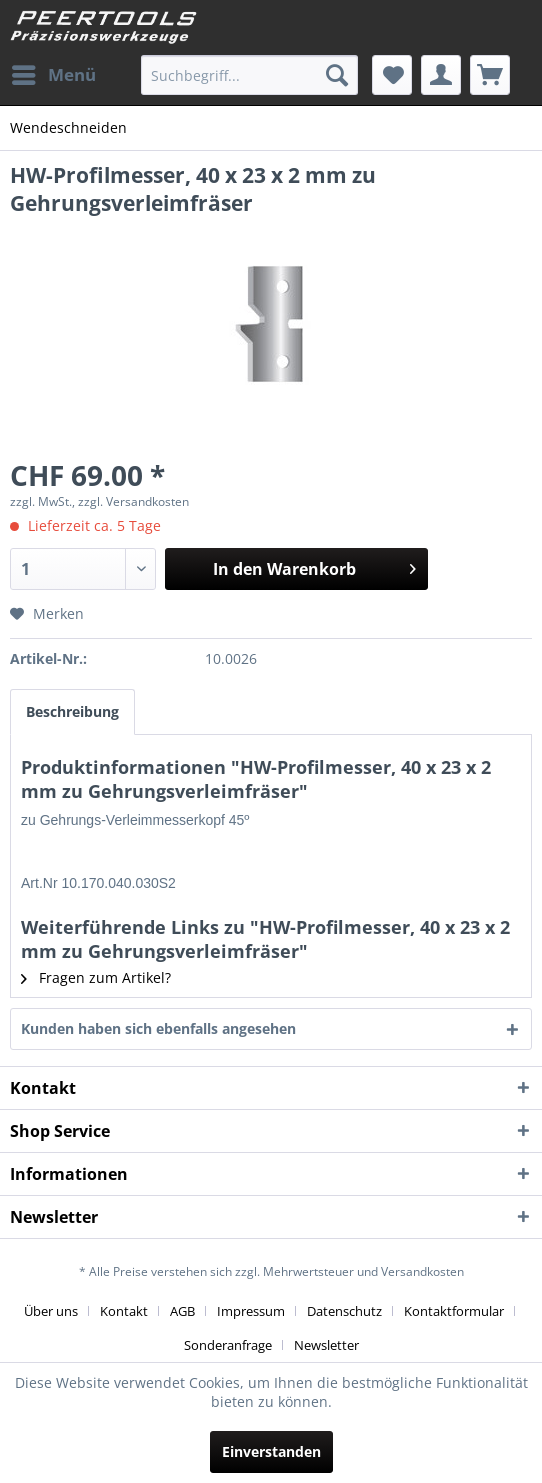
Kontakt (124, 1311)
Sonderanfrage (228, 1345)
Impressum (251, 1311)
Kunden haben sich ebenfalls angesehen (158, 1028)
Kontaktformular (454, 1311)
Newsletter (326, 1345)
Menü (54, 72)
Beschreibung (72, 711)
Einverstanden (271, 1451)
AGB (182, 1311)
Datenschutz (344, 1311)
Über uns (51, 1311)
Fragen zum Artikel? (96, 977)
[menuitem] (53, 75)
